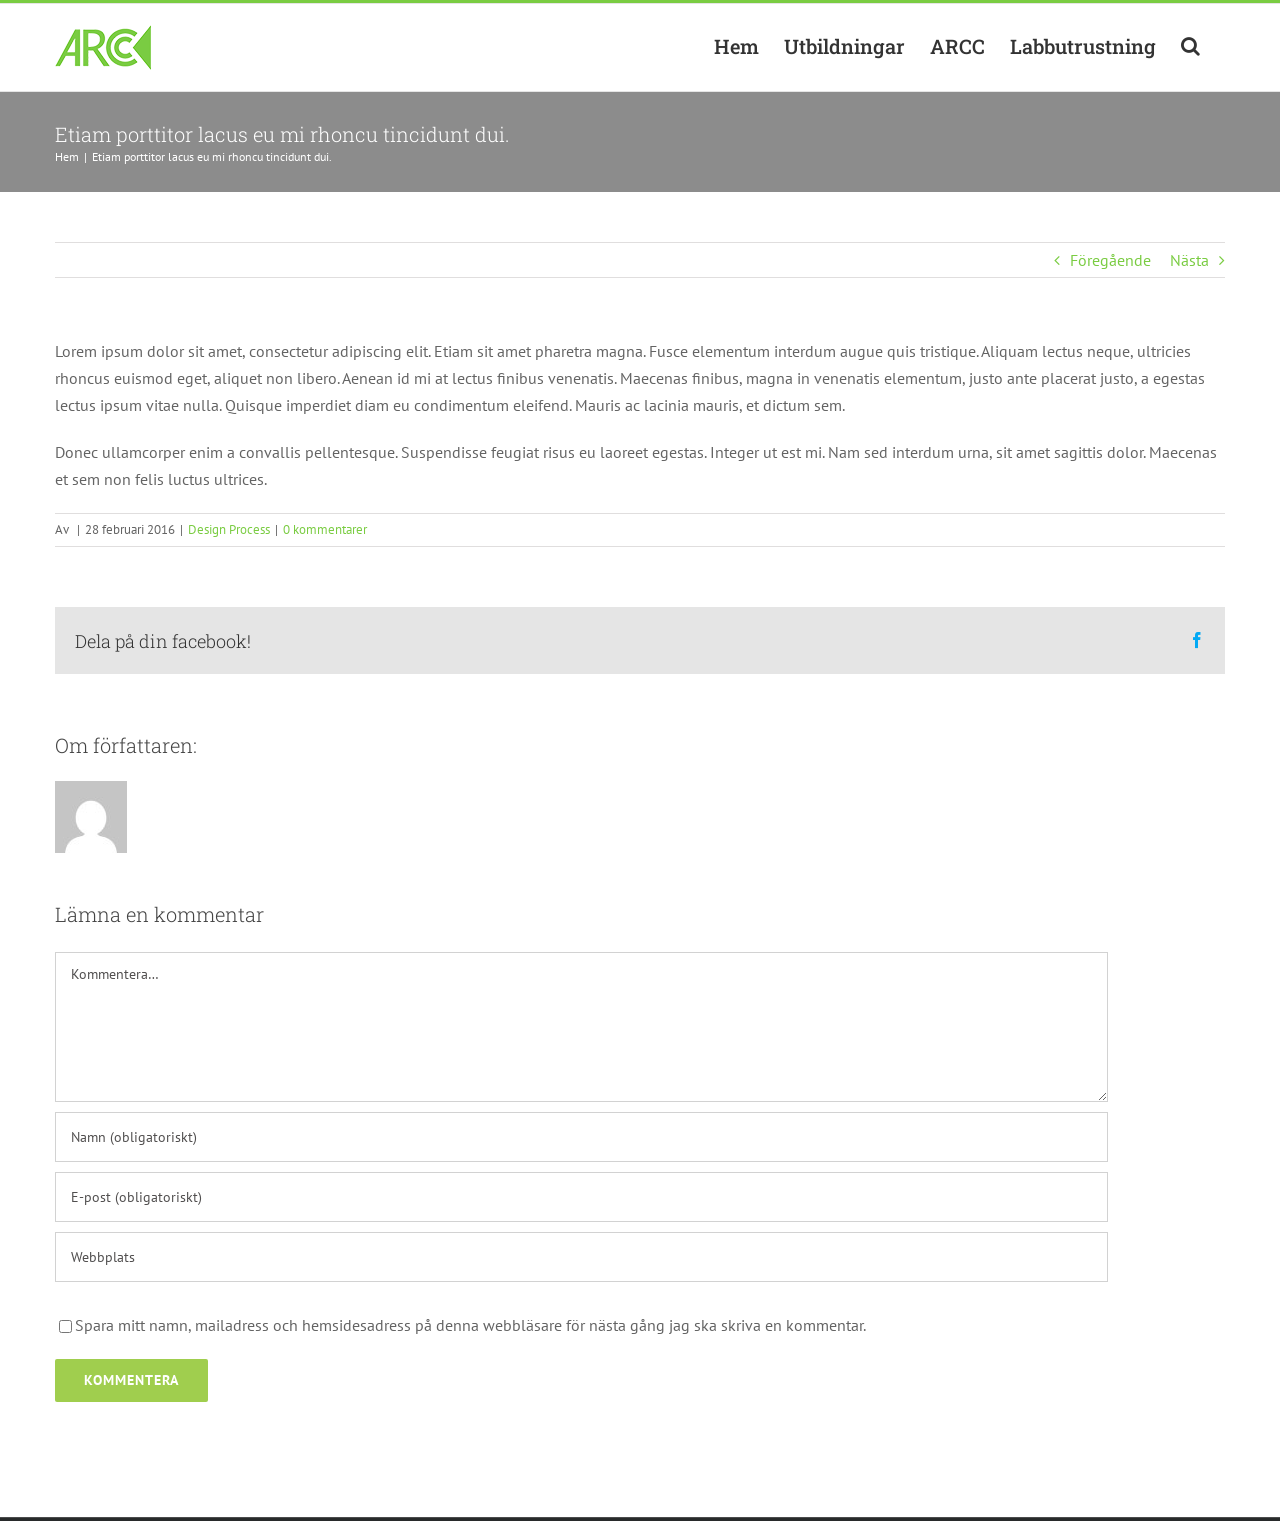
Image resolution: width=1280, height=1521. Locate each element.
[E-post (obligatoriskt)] (581, 1197)
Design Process (229, 529)
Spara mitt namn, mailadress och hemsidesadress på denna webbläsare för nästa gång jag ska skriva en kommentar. (470, 1325)
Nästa (1189, 260)
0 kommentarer (325, 529)
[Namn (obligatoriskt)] (581, 1137)
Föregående (1110, 260)
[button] (1190, 46)
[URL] (581, 1257)
